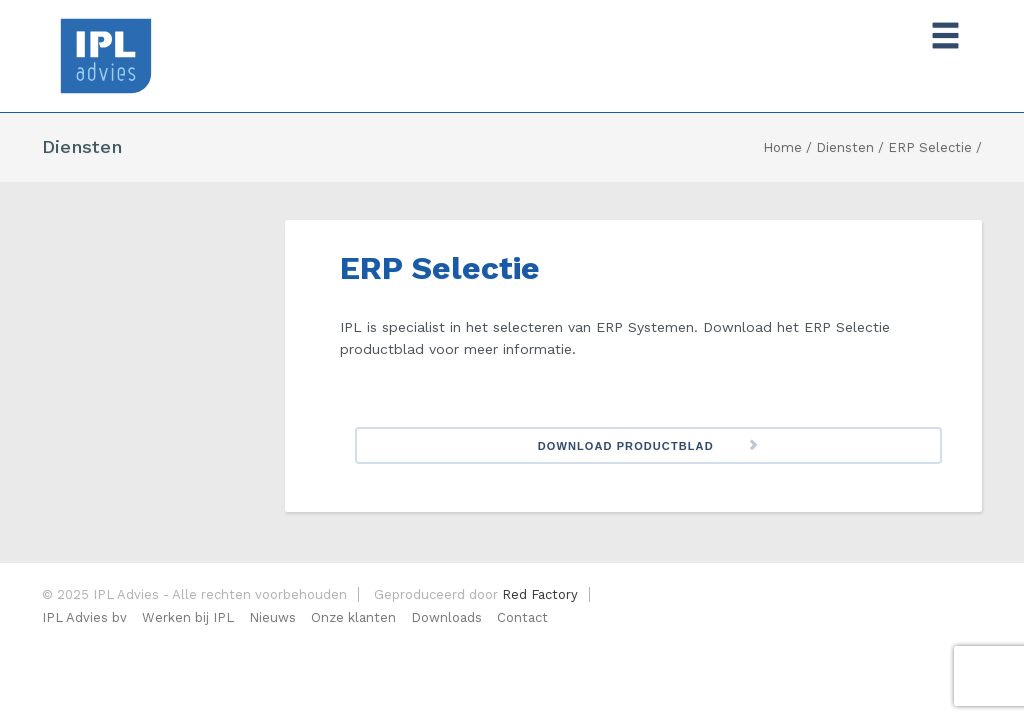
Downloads (446, 617)
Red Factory (540, 594)
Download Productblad (626, 446)
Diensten (845, 147)
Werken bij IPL (188, 617)
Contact (522, 617)
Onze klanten (353, 617)
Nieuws (272, 617)
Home (782, 147)
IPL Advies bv (84, 617)
